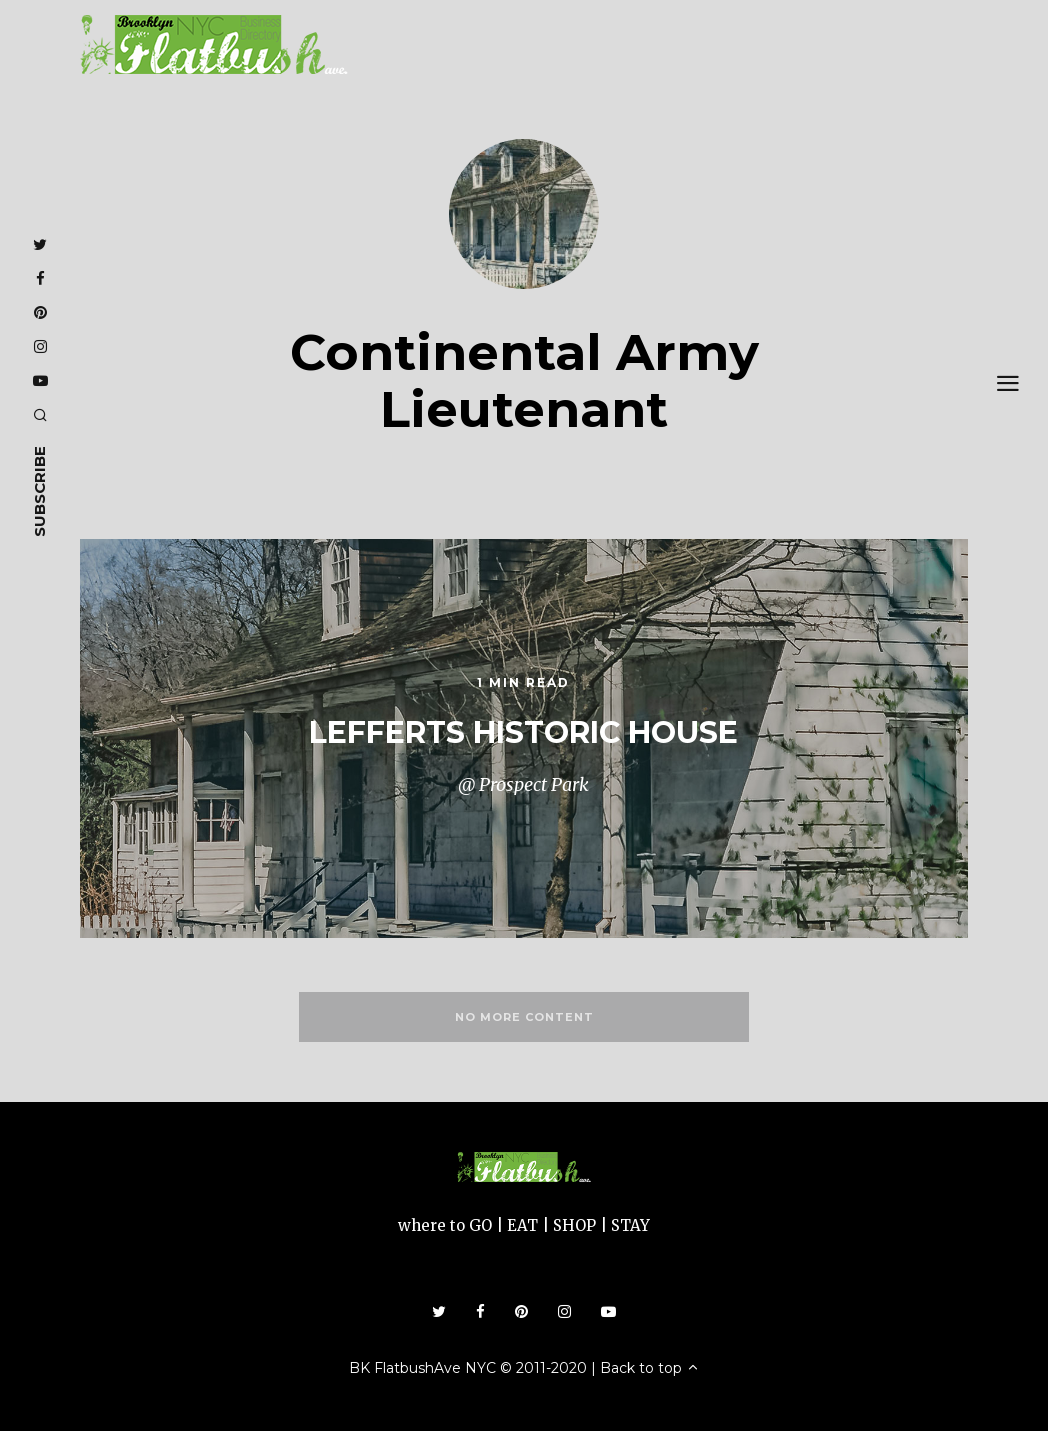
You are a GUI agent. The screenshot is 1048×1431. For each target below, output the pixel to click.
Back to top (650, 1368)
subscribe (39, 491)
